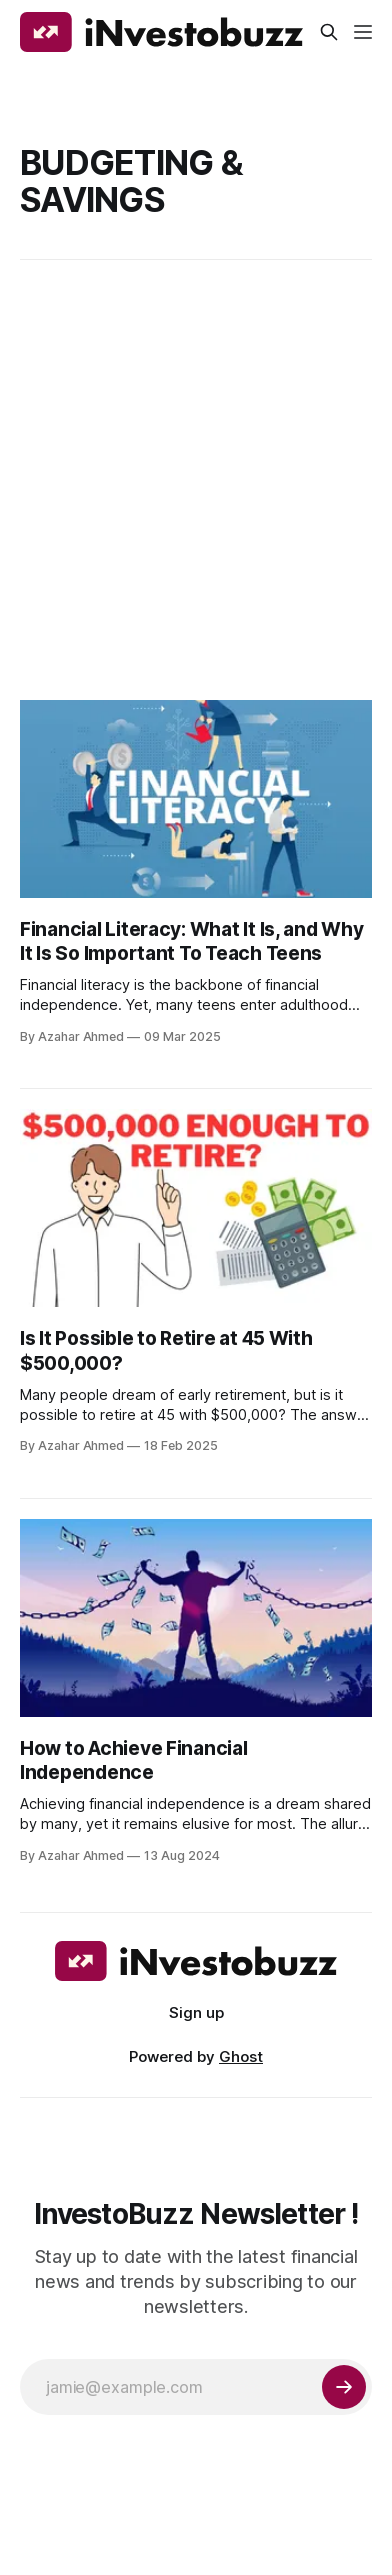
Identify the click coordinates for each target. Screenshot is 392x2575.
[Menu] (363, 32)
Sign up (196, 2012)
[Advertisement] (196, 480)
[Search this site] (329, 32)
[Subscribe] (344, 2387)
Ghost (241, 2056)
